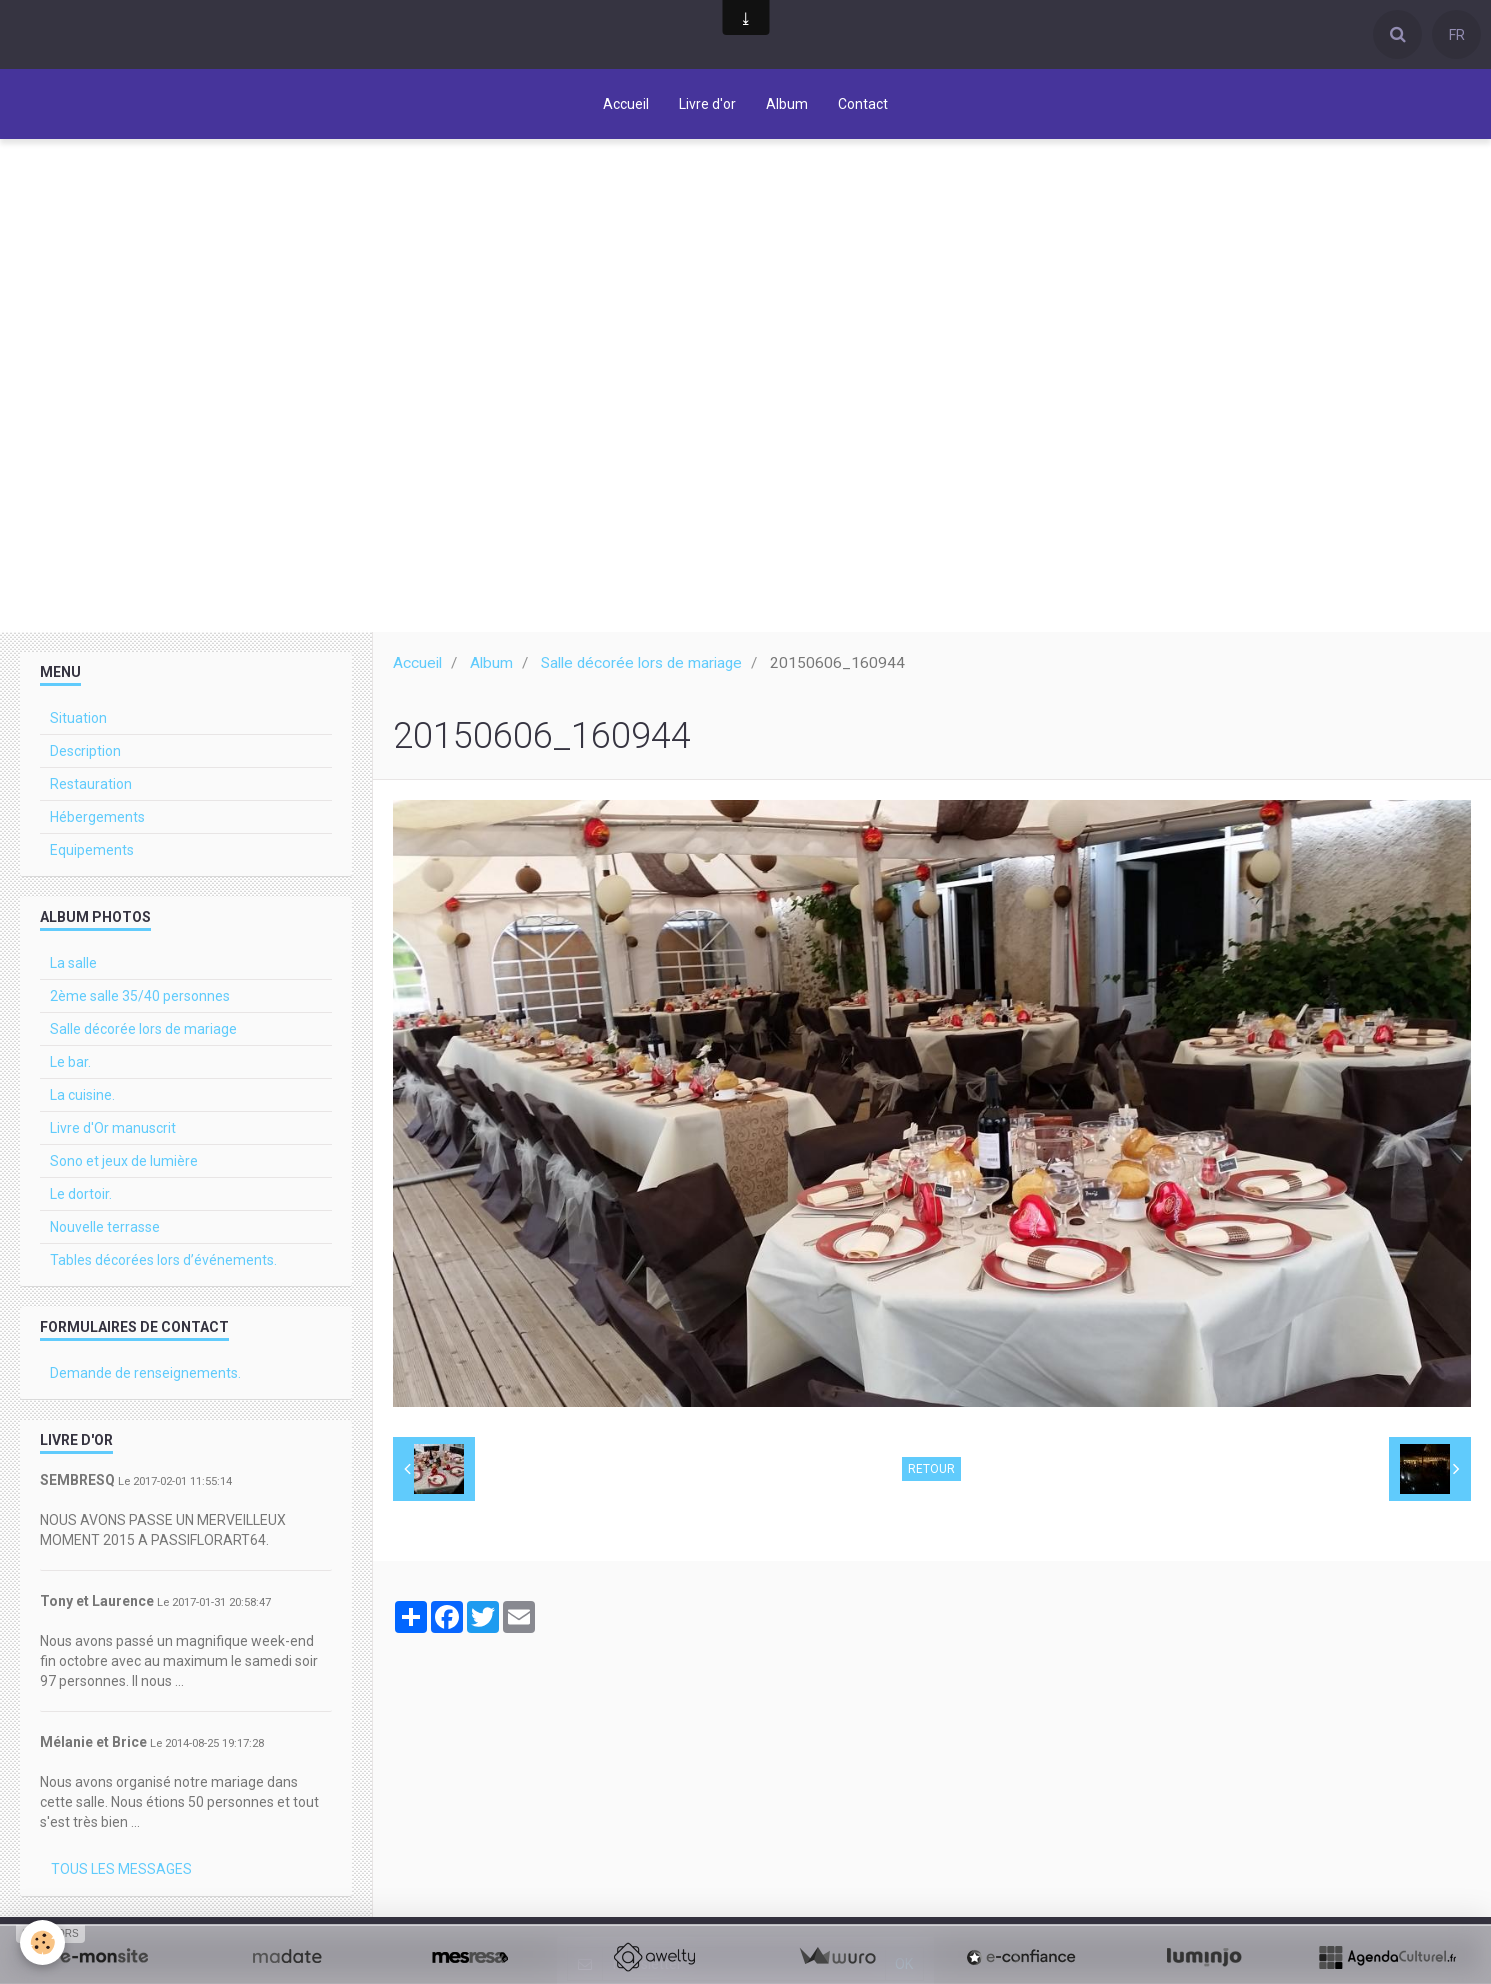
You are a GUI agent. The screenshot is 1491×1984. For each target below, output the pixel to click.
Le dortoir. (81, 1196)
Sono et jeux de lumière (124, 1163)
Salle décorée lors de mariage (641, 665)
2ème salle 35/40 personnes (140, 998)
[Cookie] (42, 1942)
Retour (931, 1471)
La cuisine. (82, 1097)
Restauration (91, 786)
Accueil (626, 104)
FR (1457, 35)
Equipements (92, 852)
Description (85, 753)
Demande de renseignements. (145, 1375)
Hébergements (97, 819)
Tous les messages (121, 1871)
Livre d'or (707, 104)
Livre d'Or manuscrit (113, 1130)
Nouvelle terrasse (105, 1229)
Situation (78, 720)
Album (787, 104)
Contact (863, 104)
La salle (73, 965)
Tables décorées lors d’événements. (163, 1262)
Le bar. (70, 1064)
